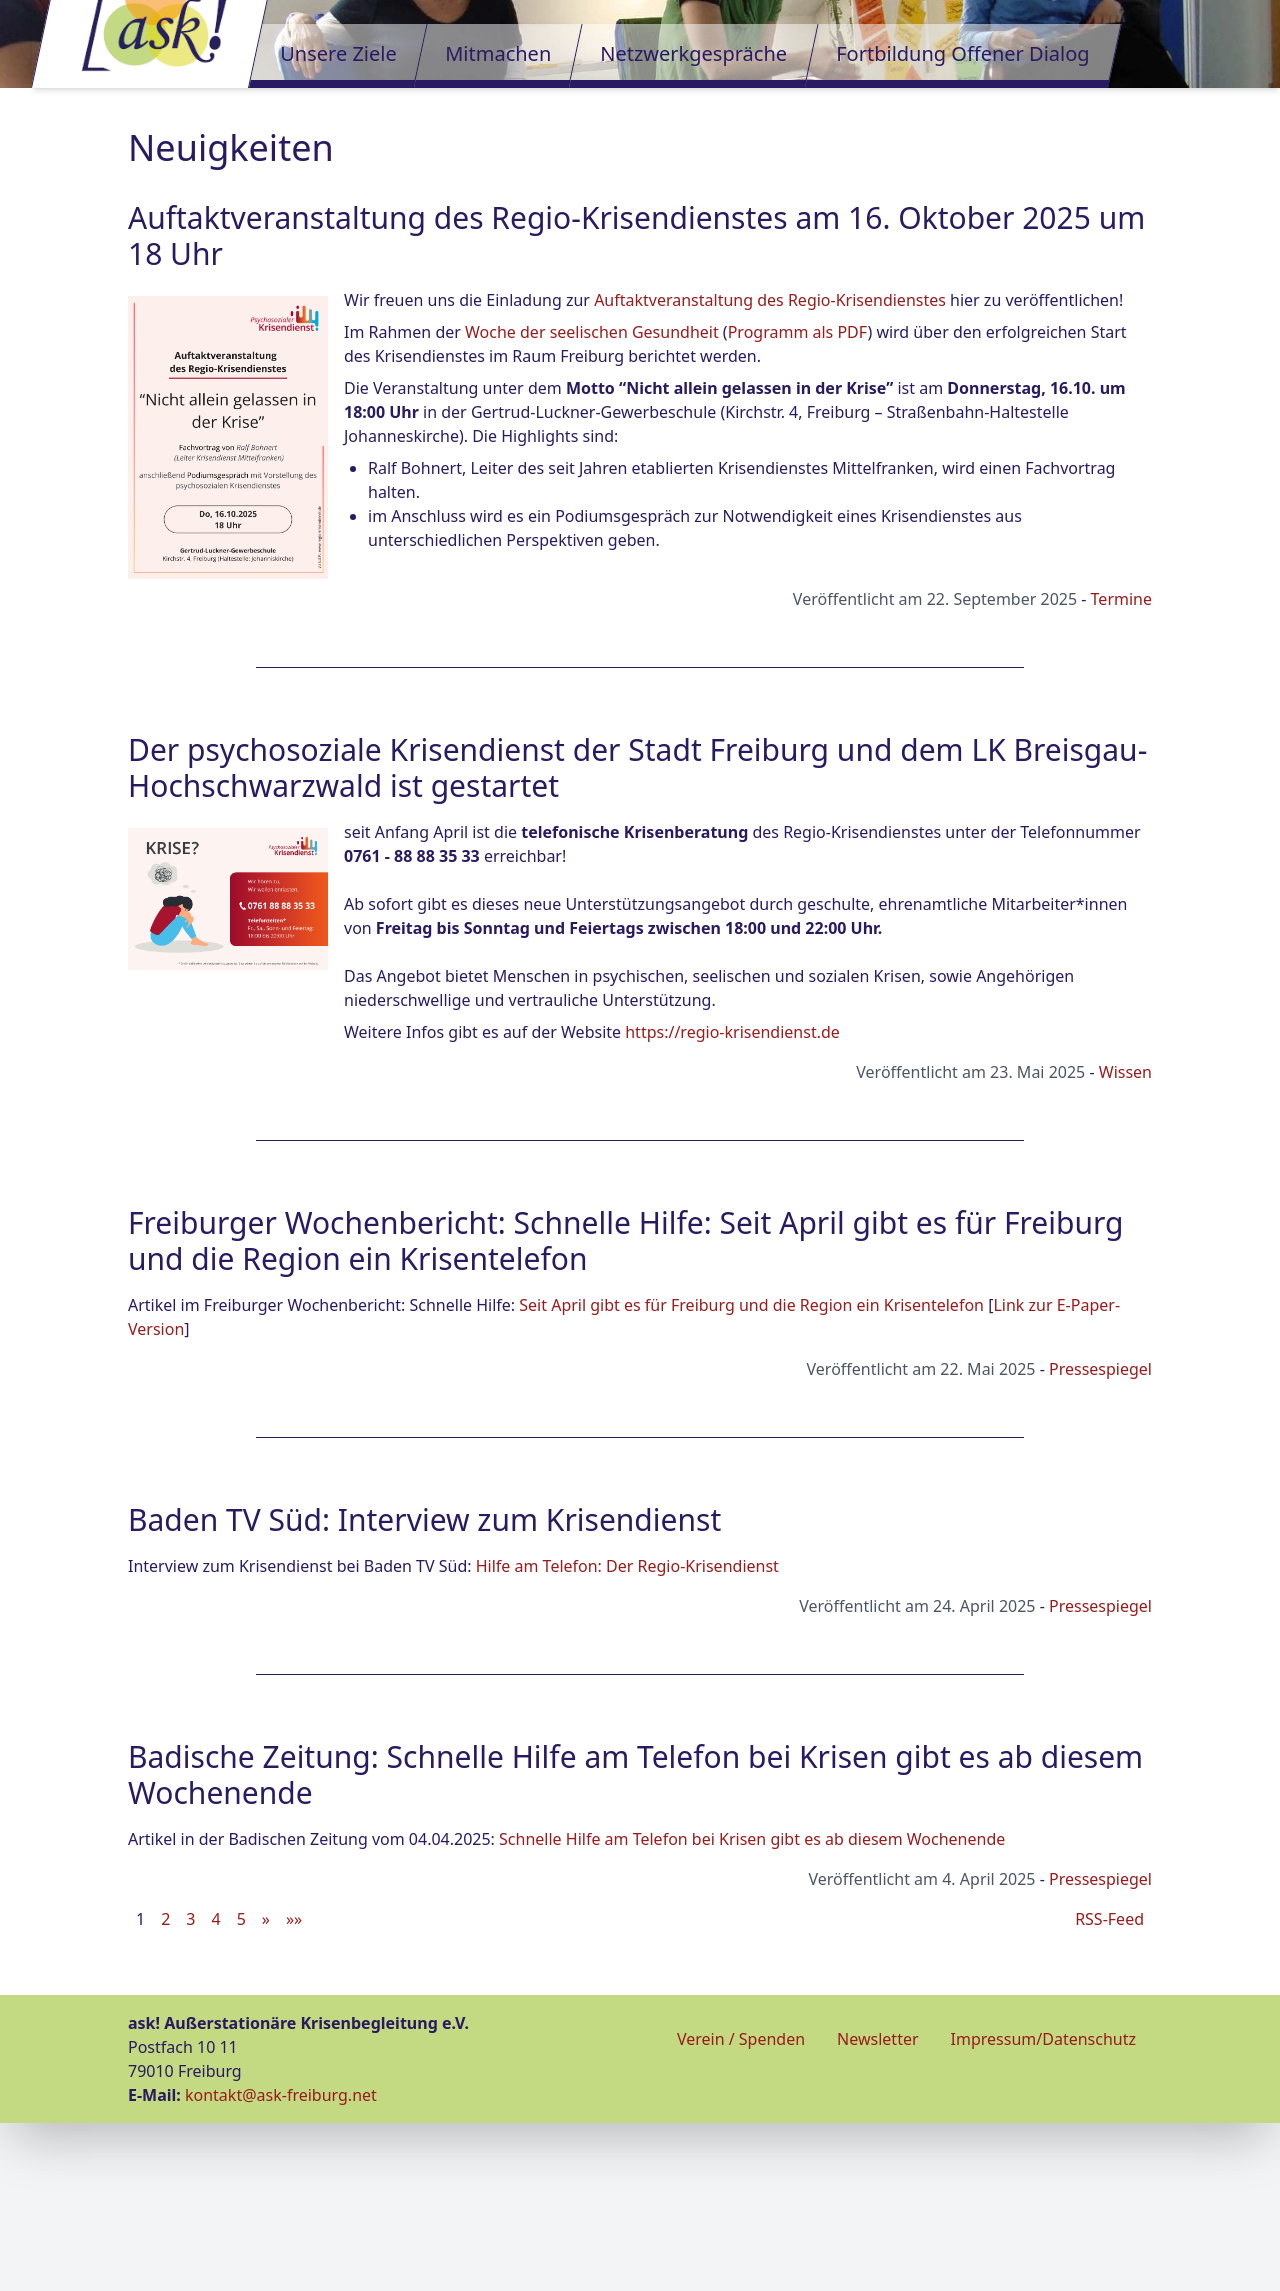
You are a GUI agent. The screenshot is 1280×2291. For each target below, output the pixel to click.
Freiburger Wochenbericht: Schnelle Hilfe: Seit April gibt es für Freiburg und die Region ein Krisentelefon (626, 1408)
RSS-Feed (1109, 2087)
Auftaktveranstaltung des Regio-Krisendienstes (770, 468)
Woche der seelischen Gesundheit (592, 500)
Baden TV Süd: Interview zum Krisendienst (424, 1687)
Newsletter (877, 2207)
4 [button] (215, 2087)
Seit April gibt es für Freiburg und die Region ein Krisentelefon (751, 1473)
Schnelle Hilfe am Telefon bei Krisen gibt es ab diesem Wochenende (752, 2007)
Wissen (1125, 1240)
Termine (1121, 767)
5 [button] (241, 2087)
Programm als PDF (798, 500)
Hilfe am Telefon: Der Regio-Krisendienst (627, 1734)
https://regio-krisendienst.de (732, 1200)
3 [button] (190, 2087)
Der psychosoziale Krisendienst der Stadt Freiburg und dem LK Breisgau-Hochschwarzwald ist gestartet (637, 935)
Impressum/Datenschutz (1043, 2207)
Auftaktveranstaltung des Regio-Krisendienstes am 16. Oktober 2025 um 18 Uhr (636, 403)
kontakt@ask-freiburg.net (281, 2263)
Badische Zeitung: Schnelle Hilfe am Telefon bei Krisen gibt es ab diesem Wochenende (635, 1942)
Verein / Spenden (741, 2207)
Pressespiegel (1100, 1537)
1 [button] (140, 2087)
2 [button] (165, 2087)
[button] (266, 2087)
